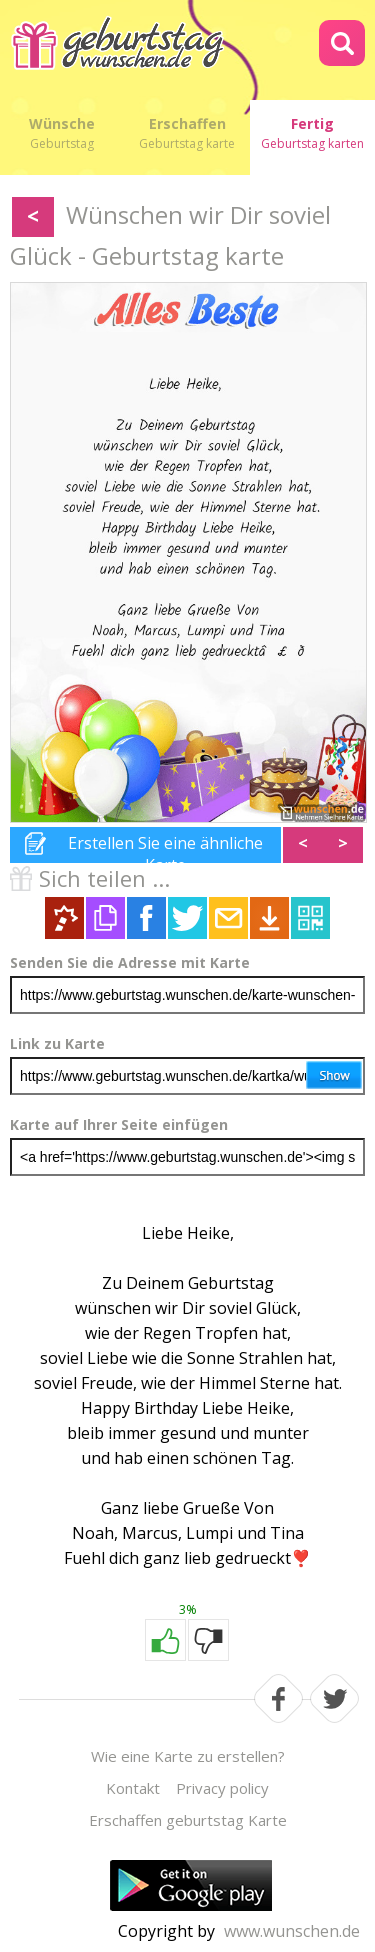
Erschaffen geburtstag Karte (188, 1820)
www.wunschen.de (292, 1931)
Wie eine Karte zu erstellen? (188, 1756)
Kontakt (133, 1788)
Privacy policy (222, 1788)
